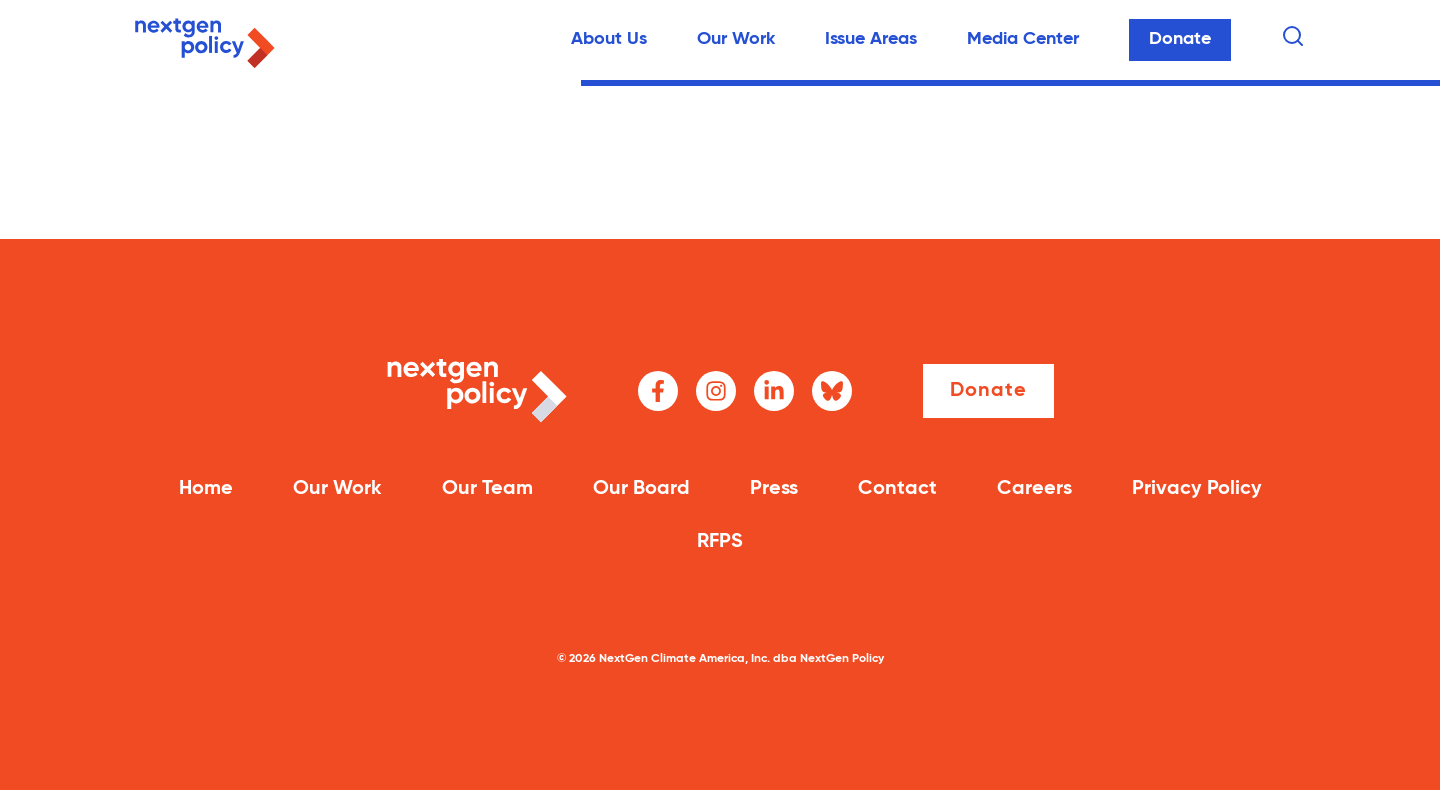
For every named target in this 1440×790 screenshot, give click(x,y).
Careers (1034, 489)
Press (774, 489)
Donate (1180, 39)
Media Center (1023, 39)
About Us (609, 39)
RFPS (720, 542)
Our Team (487, 489)
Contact (897, 489)
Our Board (641, 489)
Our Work (736, 39)
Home (206, 489)
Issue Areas (871, 39)
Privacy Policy (1197, 489)
